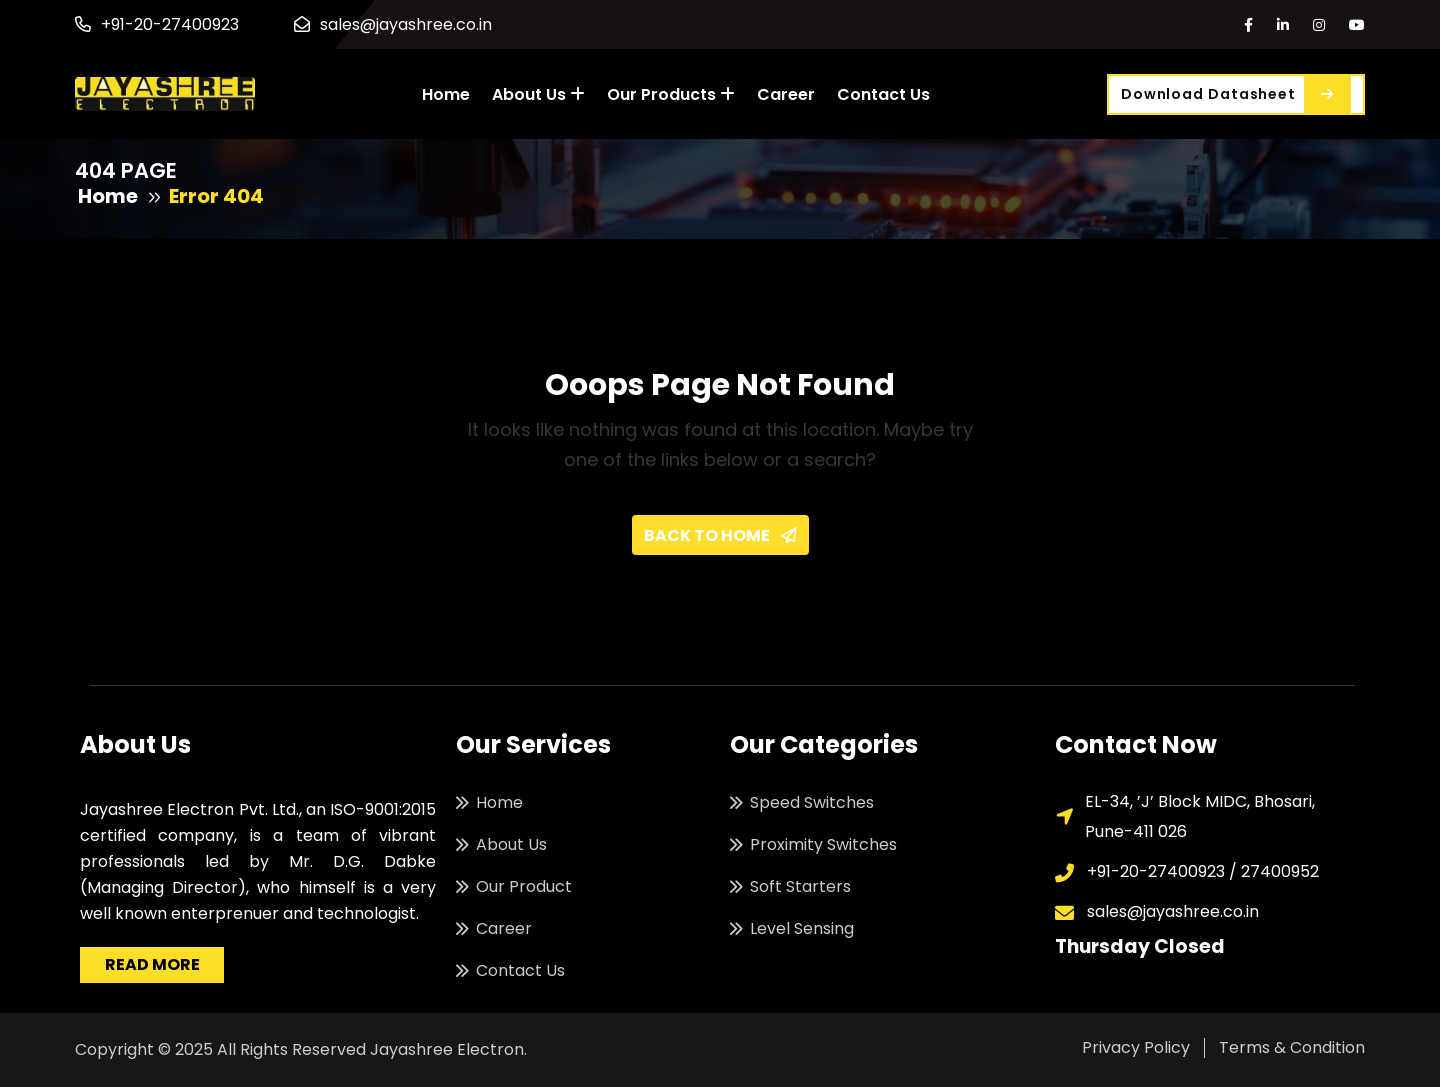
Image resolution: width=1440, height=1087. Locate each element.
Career (786, 94)
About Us (529, 94)
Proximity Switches (823, 844)
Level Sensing (802, 928)
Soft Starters (800, 886)
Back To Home (720, 535)
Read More (152, 964)
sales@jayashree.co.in (406, 24)
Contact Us (883, 94)
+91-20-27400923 (170, 24)
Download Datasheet (1236, 94)
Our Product (524, 886)
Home (446, 94)
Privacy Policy (1136, 1047)
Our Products (661, 94)
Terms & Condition (1292, 1047)
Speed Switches (812, 802)
